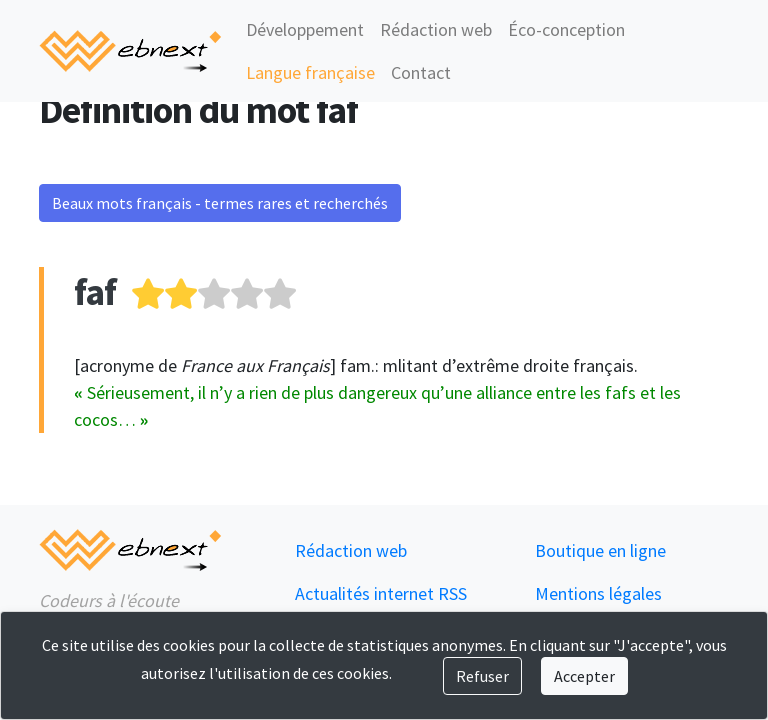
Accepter (584, 676)
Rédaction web (436, 29)
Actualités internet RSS (381, 593)
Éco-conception (566, 29)
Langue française (310, 72)
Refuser (482, 676)
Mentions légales (598, 593)
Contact (421, 72)
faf (95, 291)
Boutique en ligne (600, 550)
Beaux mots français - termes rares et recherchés (220, 203)
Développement (305, 29)
